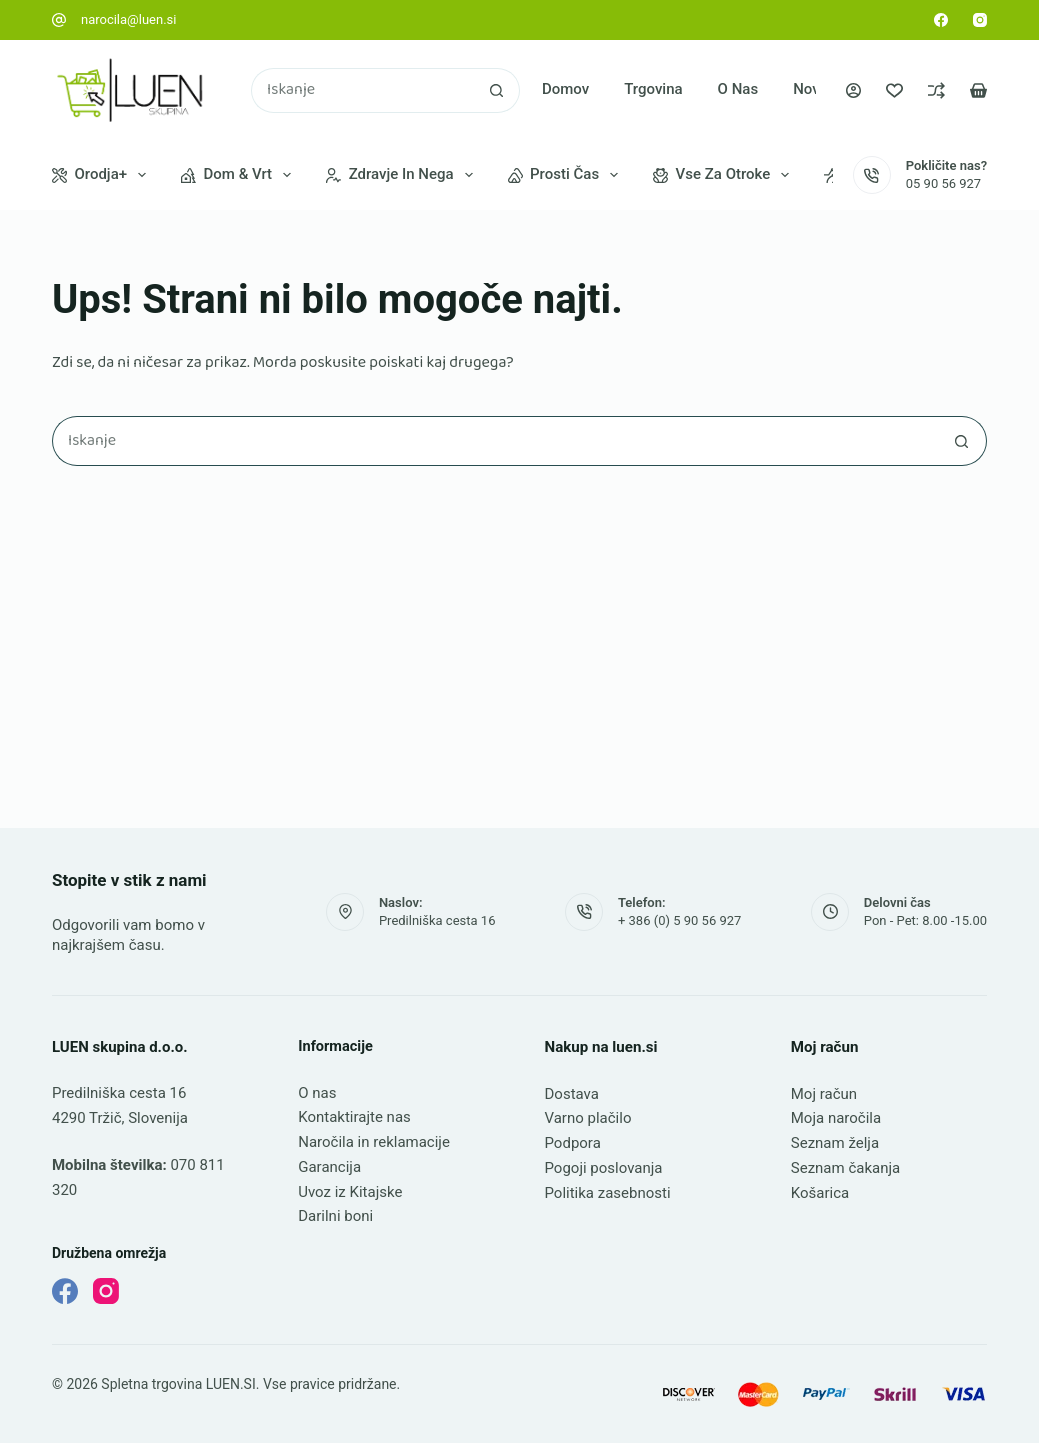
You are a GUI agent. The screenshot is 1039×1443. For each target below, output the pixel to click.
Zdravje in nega (403, 175)
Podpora (573, 1143)
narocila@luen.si (129, 19)
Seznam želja (835, 1143)
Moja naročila (836, 1118)
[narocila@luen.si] (59, 20)
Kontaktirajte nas (354, 1117)
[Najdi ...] (362, 90)
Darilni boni (335, 1216)
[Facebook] (941, 20)
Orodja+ (103, 175)
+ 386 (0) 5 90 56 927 (679, 920)
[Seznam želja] (894, 90)
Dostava (572, 1094)
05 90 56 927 (943, 183)
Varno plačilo (588, 1118)
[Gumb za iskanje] (497, 90)
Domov (565, 89)
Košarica (820, 1193)
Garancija (329, 1167)
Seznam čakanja (845, 1168)
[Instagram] (980, 20)
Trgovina (653, 89)
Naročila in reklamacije (374, 1142)
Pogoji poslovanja (604, 1168)
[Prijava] (853, 90)
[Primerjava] (936, 90)
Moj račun (824, 1094)
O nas (738, 89)
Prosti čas (567, 175)
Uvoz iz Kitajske (350, 1192)
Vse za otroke (725, 175)
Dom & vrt (240, 175)
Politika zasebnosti (608, 1193)
